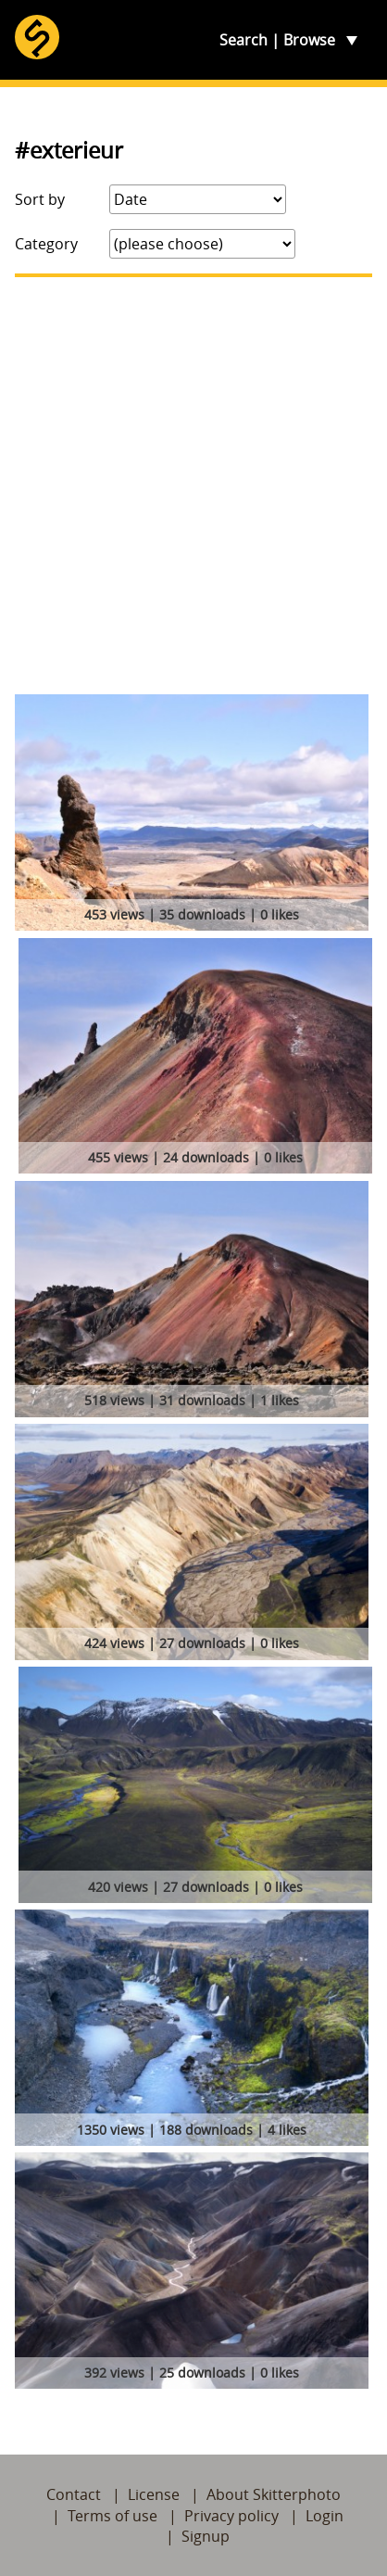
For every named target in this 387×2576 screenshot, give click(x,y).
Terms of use (112, 2516)
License (154, 2494)
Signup (205, 2536)
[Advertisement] (193, 485)
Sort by (40, 199)
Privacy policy (231, 2516)
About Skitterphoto (273, 2494)
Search (243, 40)
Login (324, 2516)
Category (46, 244)
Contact (73, 2494)
